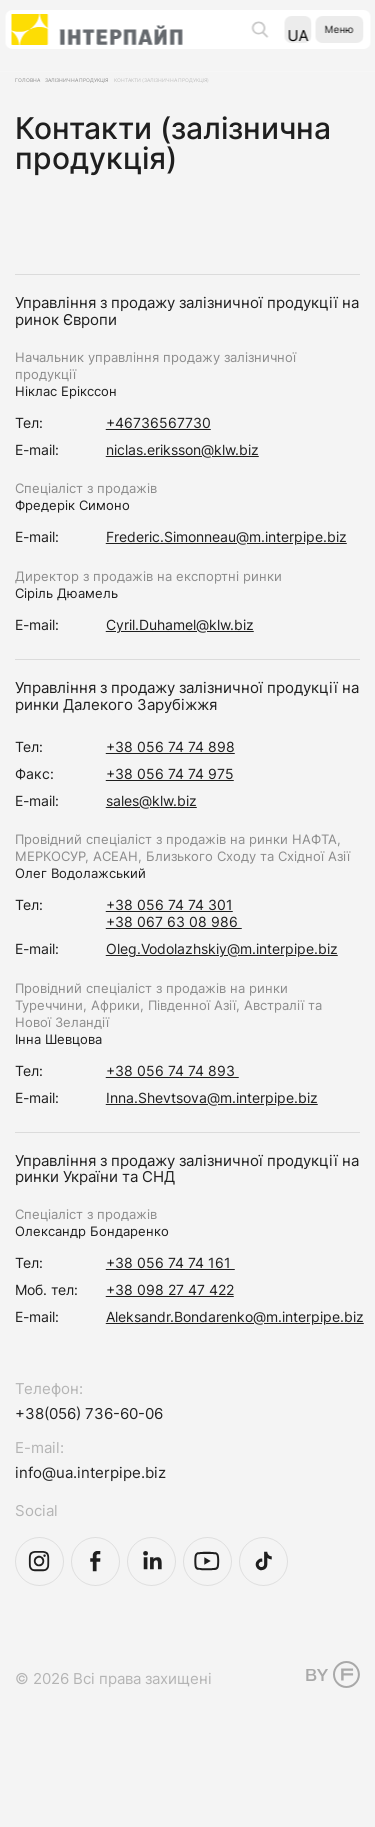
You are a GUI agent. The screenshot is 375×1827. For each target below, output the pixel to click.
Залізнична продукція (138, 88)
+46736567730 (158, 457)
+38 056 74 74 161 (170, 1297)
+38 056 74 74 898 (170, 781)
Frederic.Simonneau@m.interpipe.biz (226, 571)
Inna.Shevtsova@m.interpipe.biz (212, 1132)
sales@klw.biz (151, 835)
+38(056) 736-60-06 (89, 1448)
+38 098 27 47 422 (170, 1324)
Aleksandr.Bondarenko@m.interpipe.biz (235, 1351)
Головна (40, 88)
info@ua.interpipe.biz (90, 1507)
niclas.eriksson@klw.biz (182, 484)
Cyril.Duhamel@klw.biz (180, 659)
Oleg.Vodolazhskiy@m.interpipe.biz (222, 983)
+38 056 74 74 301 (169, 939)
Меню (325, 42)
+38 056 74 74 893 (172, 1105)
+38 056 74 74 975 (170, 808)
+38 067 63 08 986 (174, 956)
